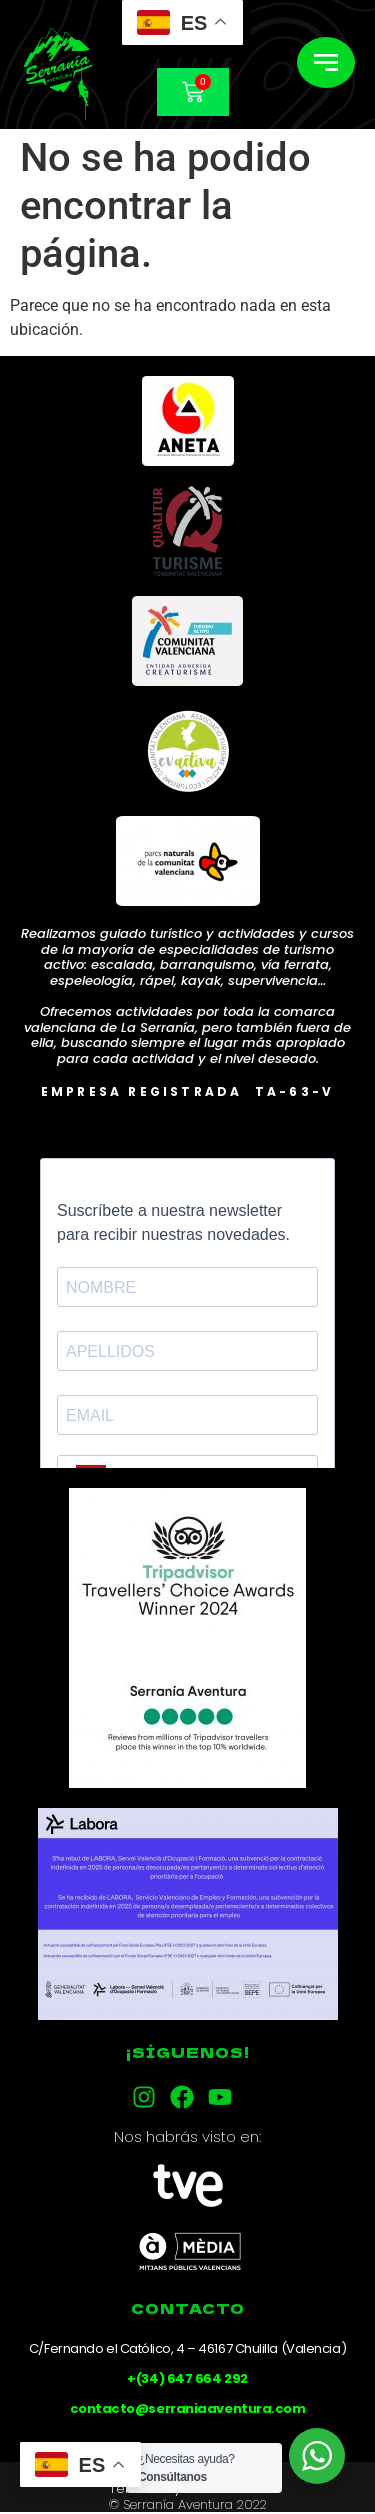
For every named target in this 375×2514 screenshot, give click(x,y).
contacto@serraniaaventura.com (188, 2408)
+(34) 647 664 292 (187, 2378)
